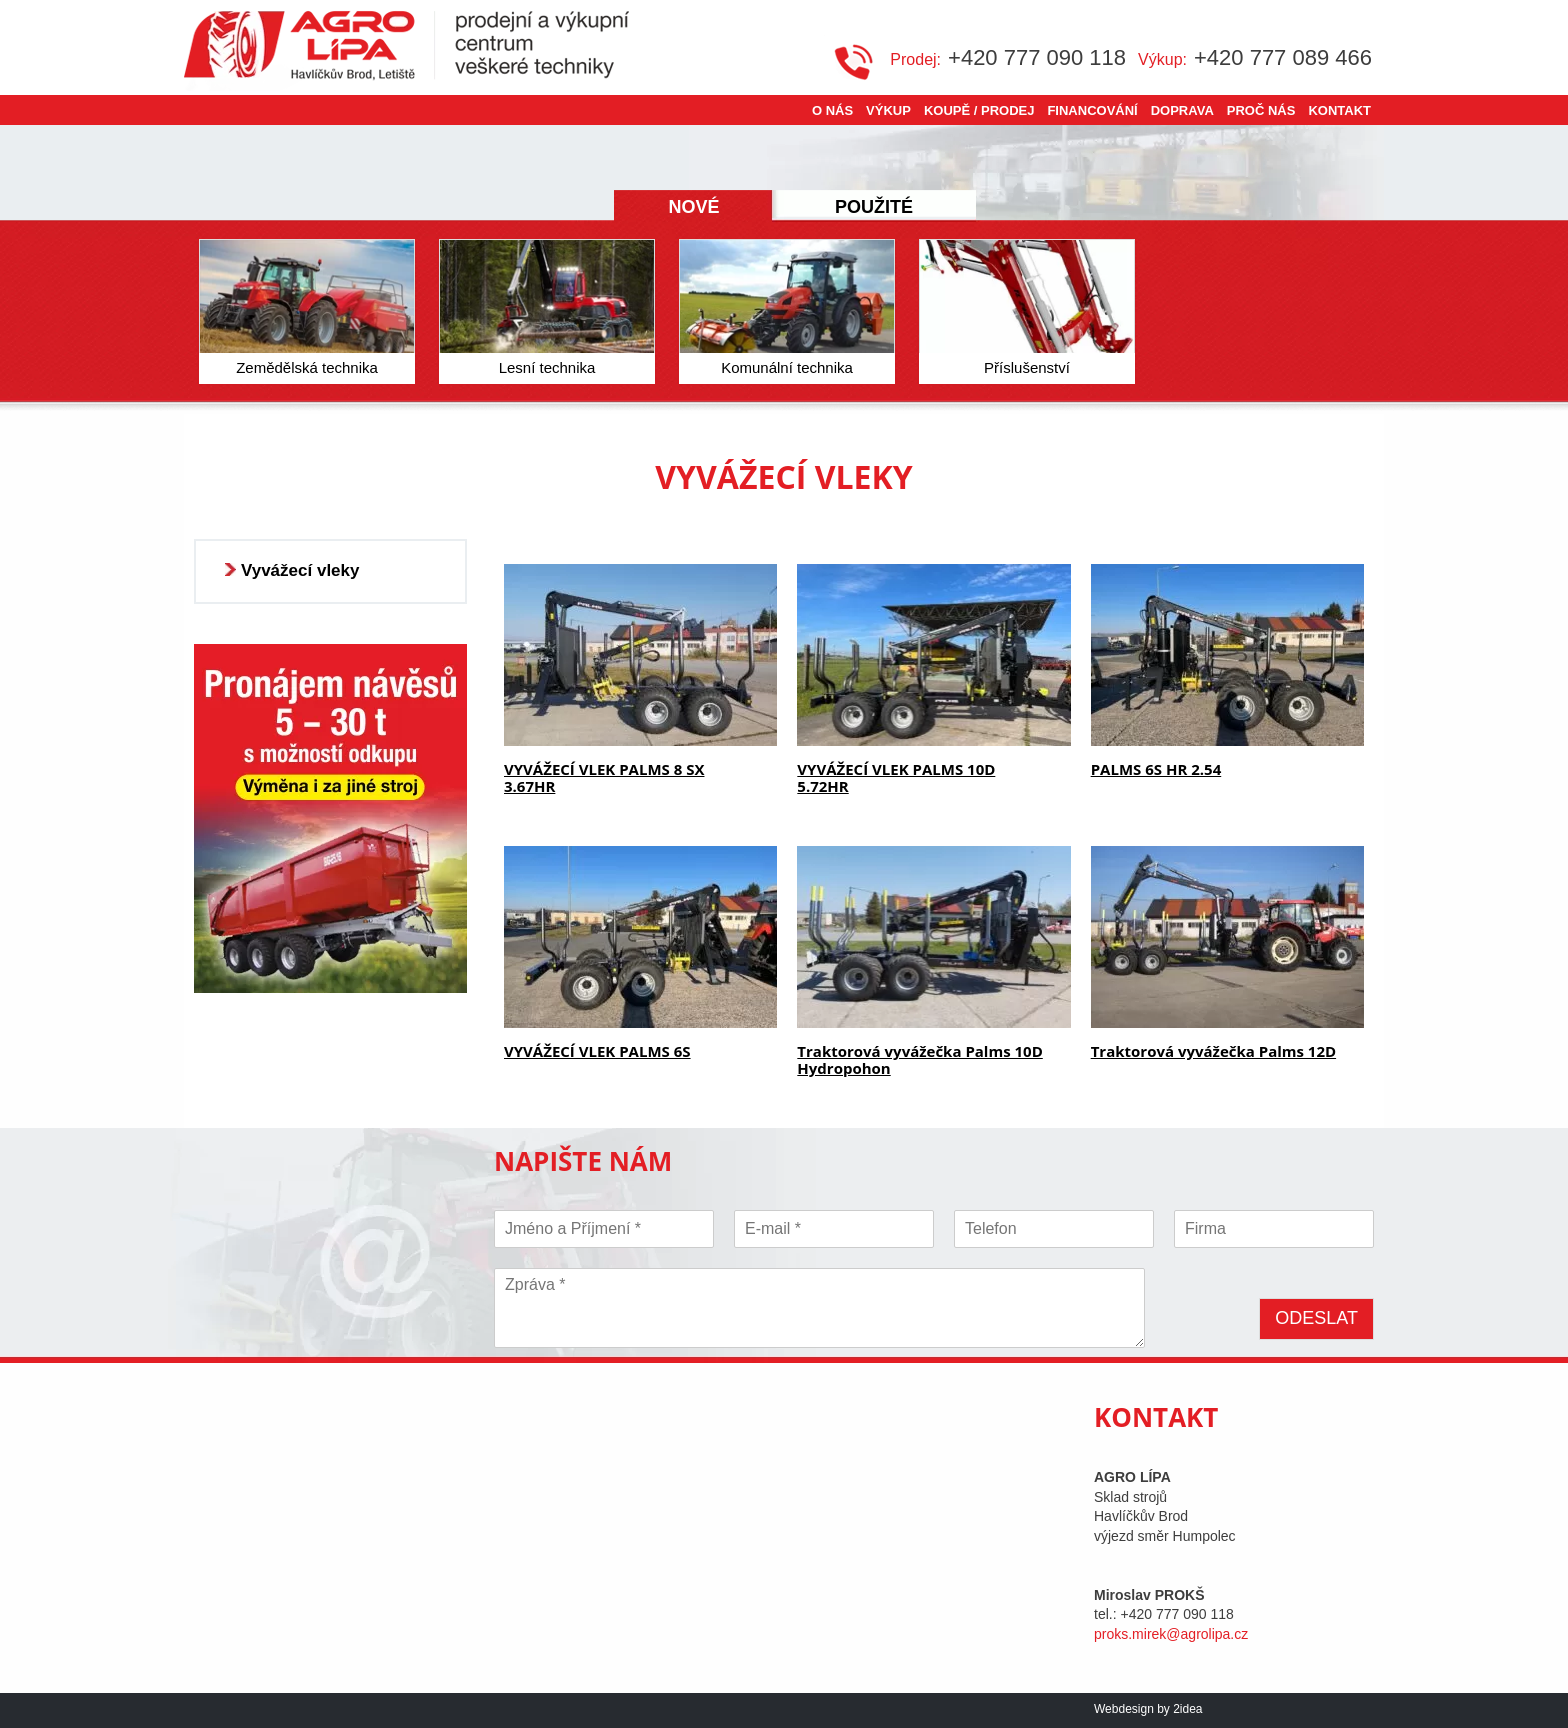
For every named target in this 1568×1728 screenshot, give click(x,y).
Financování (1092, 111)
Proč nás (1261, 111)
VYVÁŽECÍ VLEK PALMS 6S (597, 1051)
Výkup (888, 111)
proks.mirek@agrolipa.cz (1171, 1634)
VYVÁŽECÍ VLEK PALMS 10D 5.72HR (896, 777)
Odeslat (1316, 1318)
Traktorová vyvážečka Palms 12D (1213, 1051)
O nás (832, 111)
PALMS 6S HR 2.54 (1156, 769)
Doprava (1182, 111)
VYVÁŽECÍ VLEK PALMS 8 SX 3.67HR (604, 777)
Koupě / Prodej (979, 111)
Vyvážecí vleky (300, 570)
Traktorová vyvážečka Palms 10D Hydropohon (919, 1059)
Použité (874, 207)
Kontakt (1339, 111)
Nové (693, 207)
